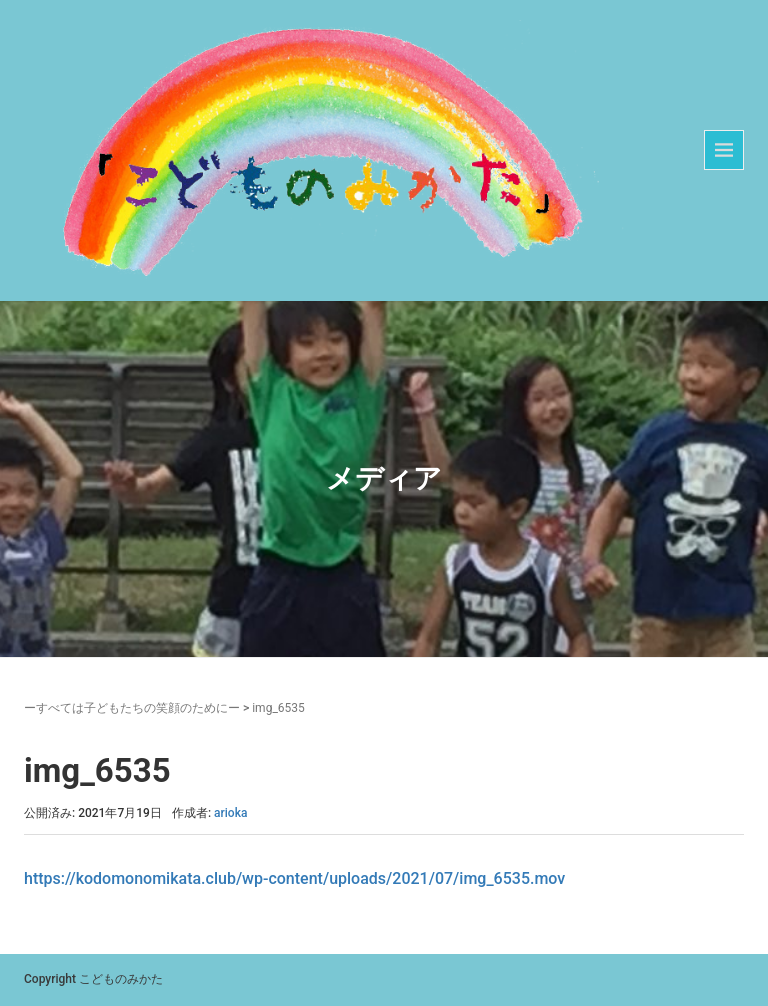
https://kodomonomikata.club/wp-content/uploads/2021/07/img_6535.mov (294, 878)
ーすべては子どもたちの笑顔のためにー (132, 708)
